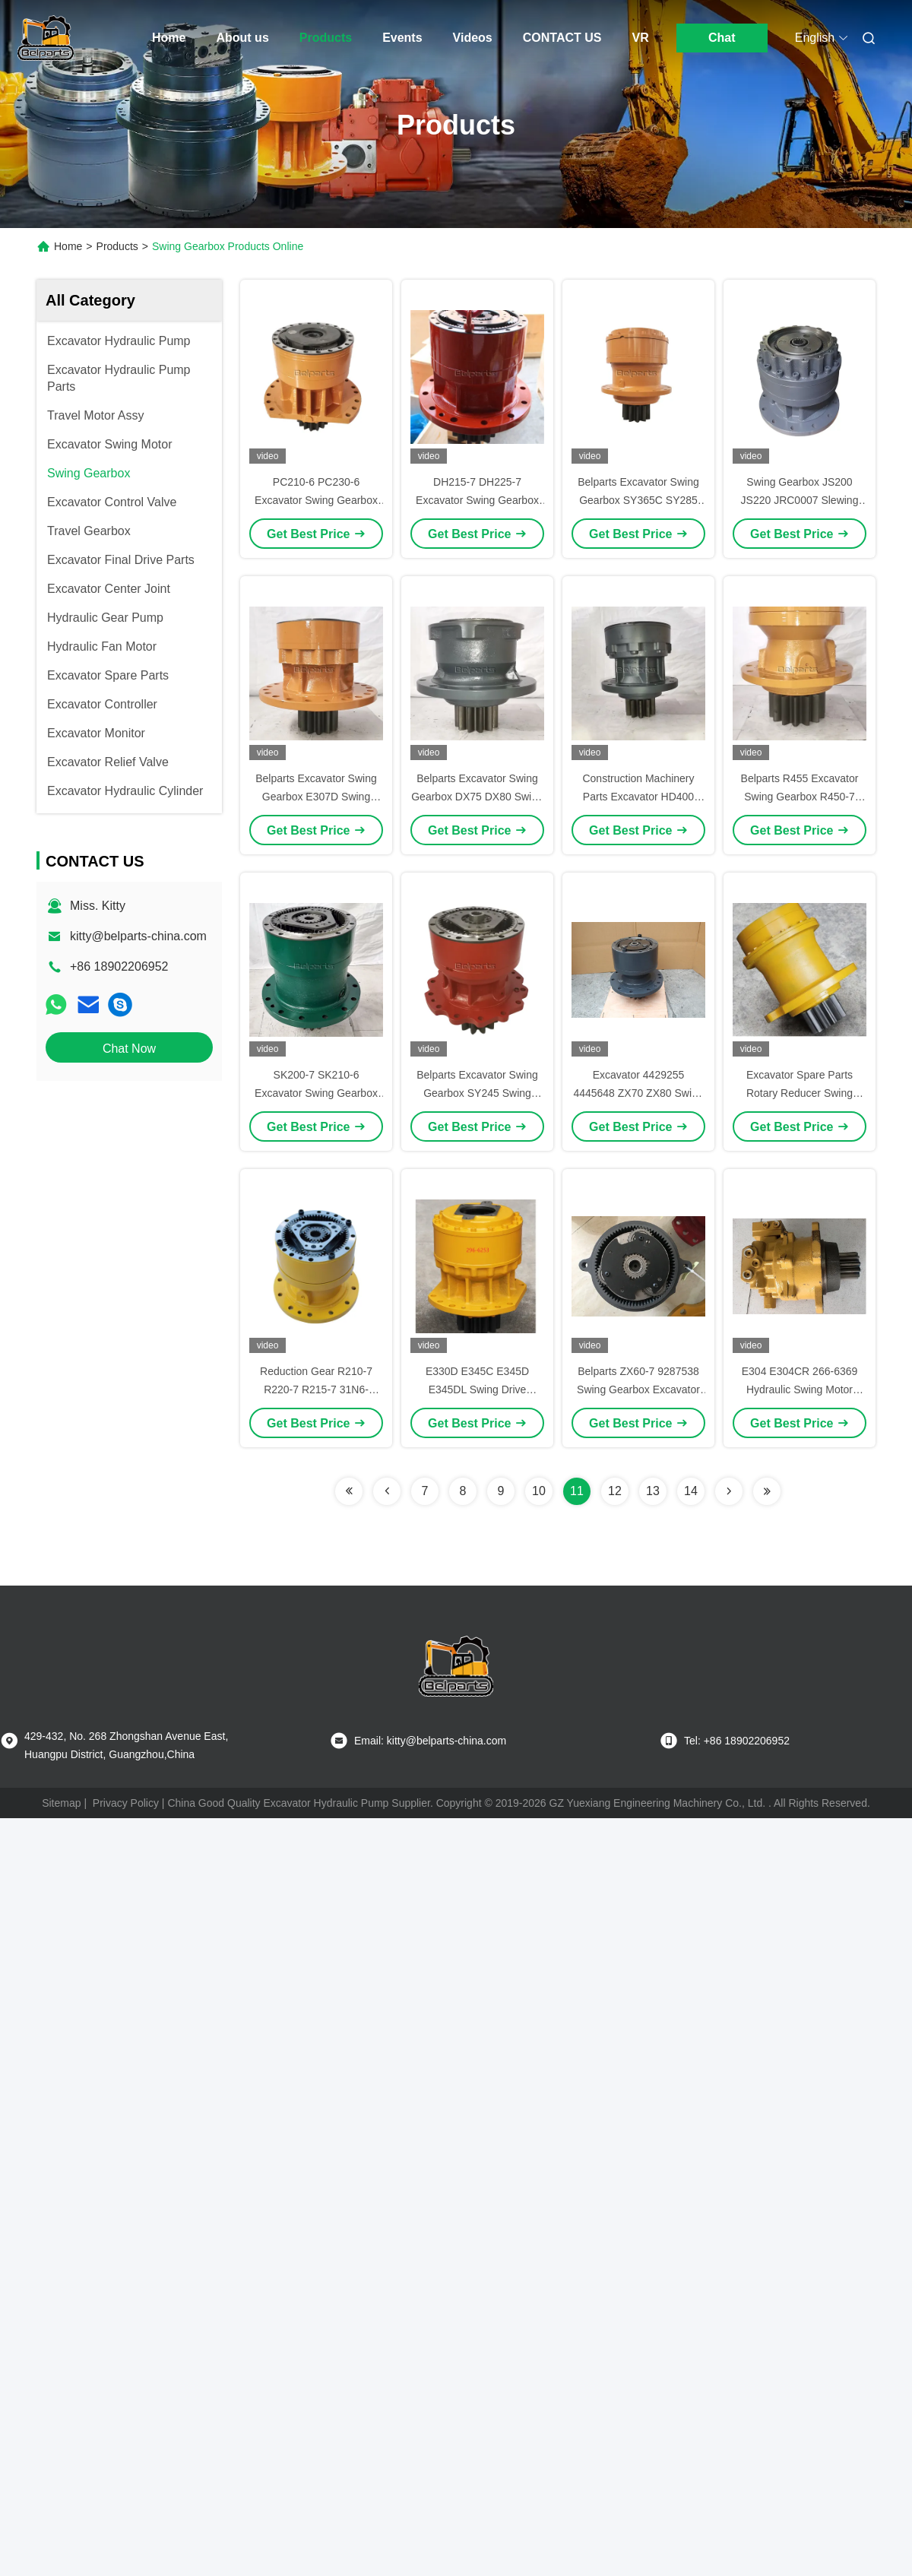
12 (615, 1490)
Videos (472, 37)
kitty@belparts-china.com (138, 936)
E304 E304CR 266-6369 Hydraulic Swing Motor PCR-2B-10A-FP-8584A (800, 1389)
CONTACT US (562, 37)
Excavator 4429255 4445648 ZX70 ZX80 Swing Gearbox (638, 1093)
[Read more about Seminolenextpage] (349, 1491)
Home (168, 37)
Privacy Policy (126, 1803)
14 (691, 1490)
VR (640, 37)
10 (539, 1490)
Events (402, 37)
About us (242, 37)
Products (325, 37)
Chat (722, 37)
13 (653, 1490)
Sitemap (61, 1803)
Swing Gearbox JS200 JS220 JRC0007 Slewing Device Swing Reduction (800, 500)
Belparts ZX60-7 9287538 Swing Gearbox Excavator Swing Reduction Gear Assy (638, 1389)
